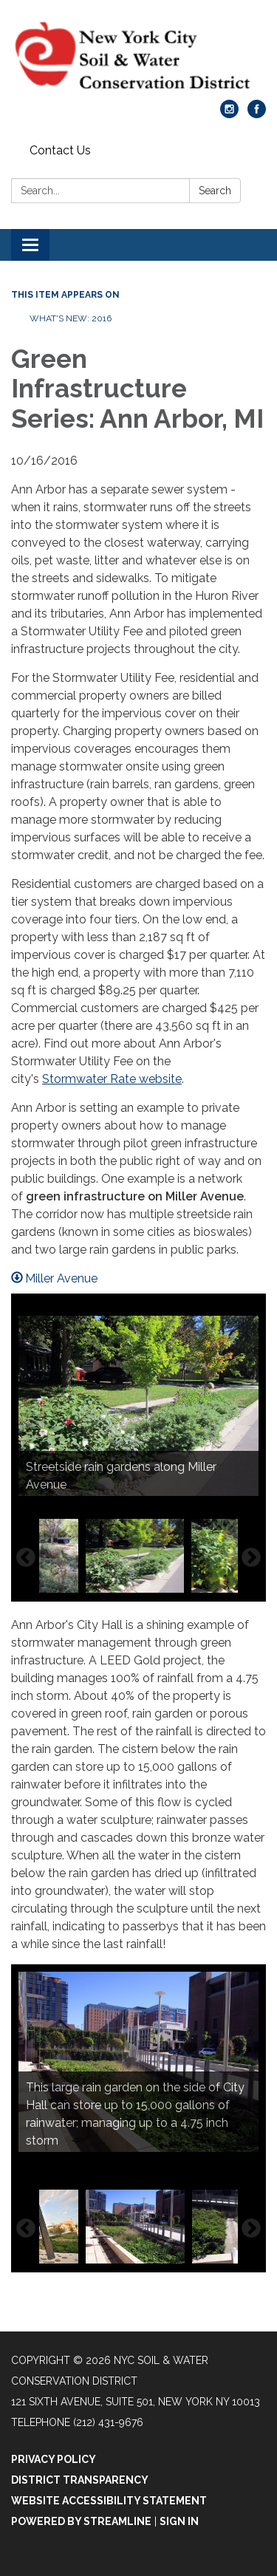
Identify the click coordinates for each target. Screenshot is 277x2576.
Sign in (179, 2521)
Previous (26, 1558)
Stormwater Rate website (112, 1079)
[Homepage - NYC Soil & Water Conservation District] (138, 57)
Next (251, 1558)
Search (215, 191)
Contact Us (60, 150)
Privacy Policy (53, 2459)
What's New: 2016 (71, 318)
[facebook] (256, 114)
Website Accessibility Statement (109, 2501)
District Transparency (79, 2480)
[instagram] (229, 114)
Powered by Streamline (81, 2521)
